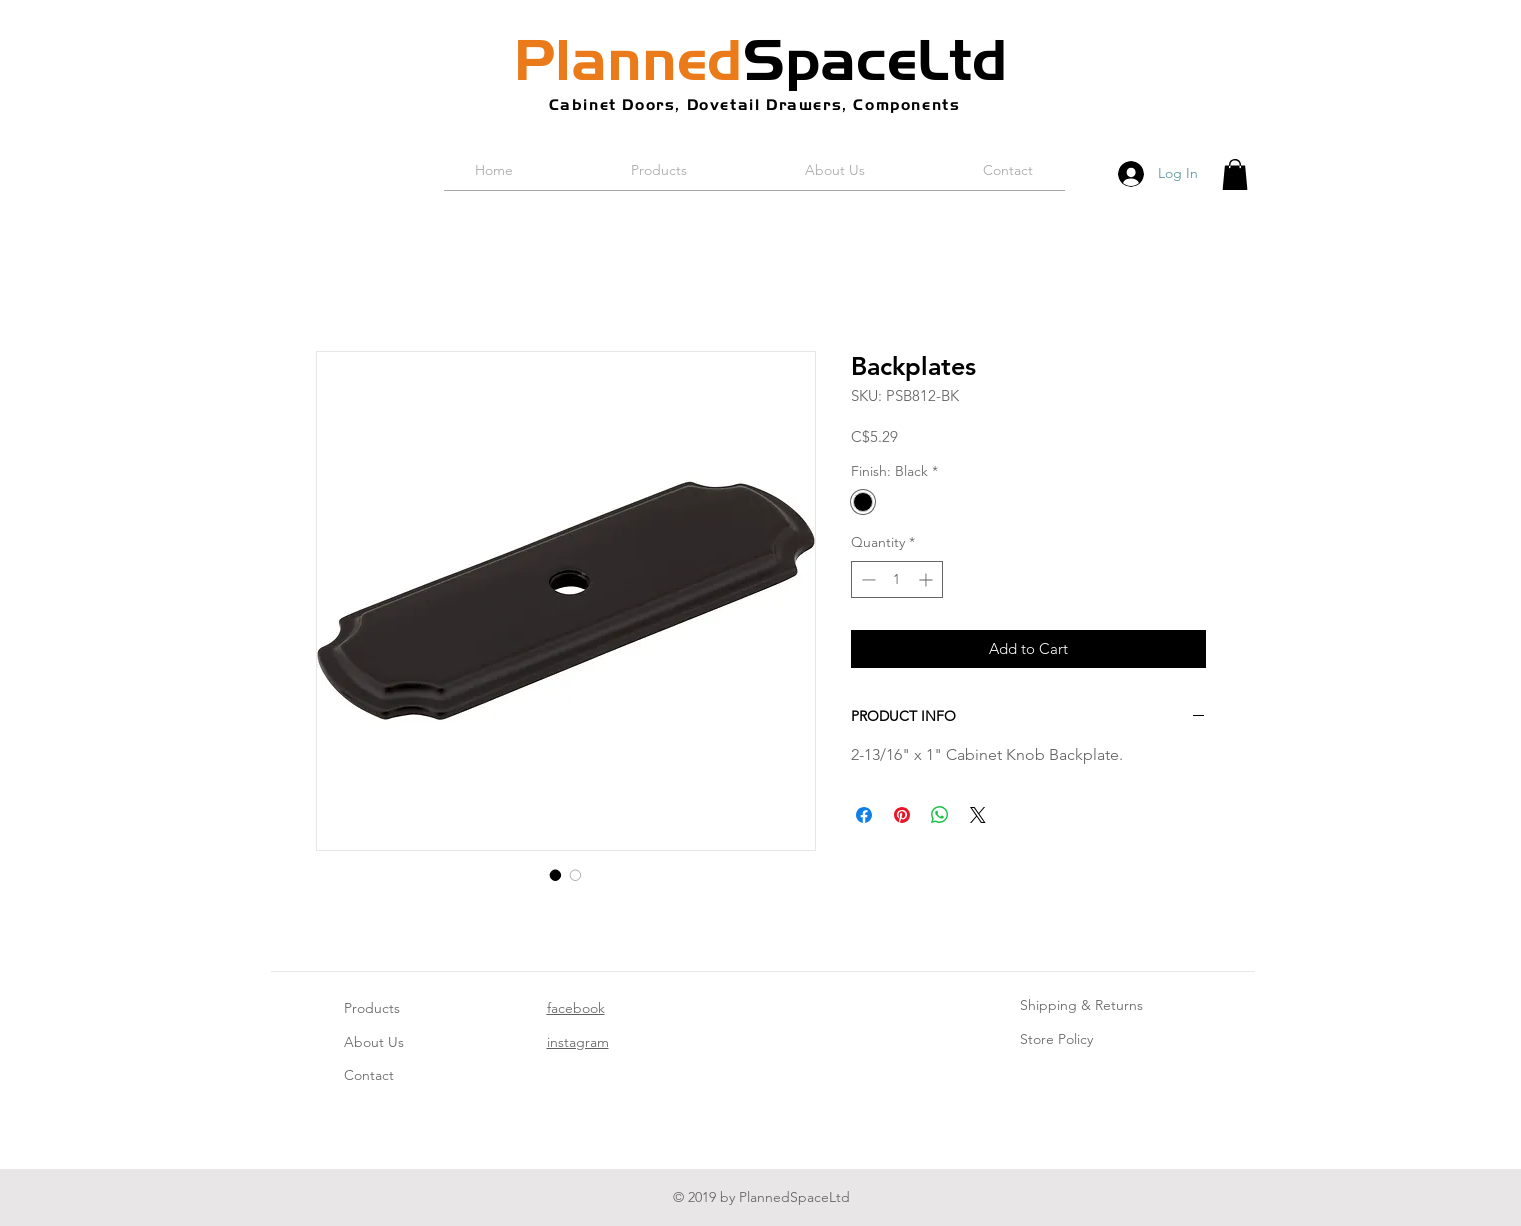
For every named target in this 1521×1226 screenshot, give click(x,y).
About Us (374, 1042)
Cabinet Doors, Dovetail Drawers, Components (755, 104)
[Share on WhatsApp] (940, 815)
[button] (1235, 174)
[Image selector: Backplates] (556, 875)
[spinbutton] (897, 579)
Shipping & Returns (1081, 1005)
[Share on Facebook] (864, 815)
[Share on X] (978, 815)
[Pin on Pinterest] (902, 815)
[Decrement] (866, 579)
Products (372, 1008)
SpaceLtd (761, 60)
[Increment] (927, 579)
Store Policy (1056, 1039)
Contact (369, 1075)
